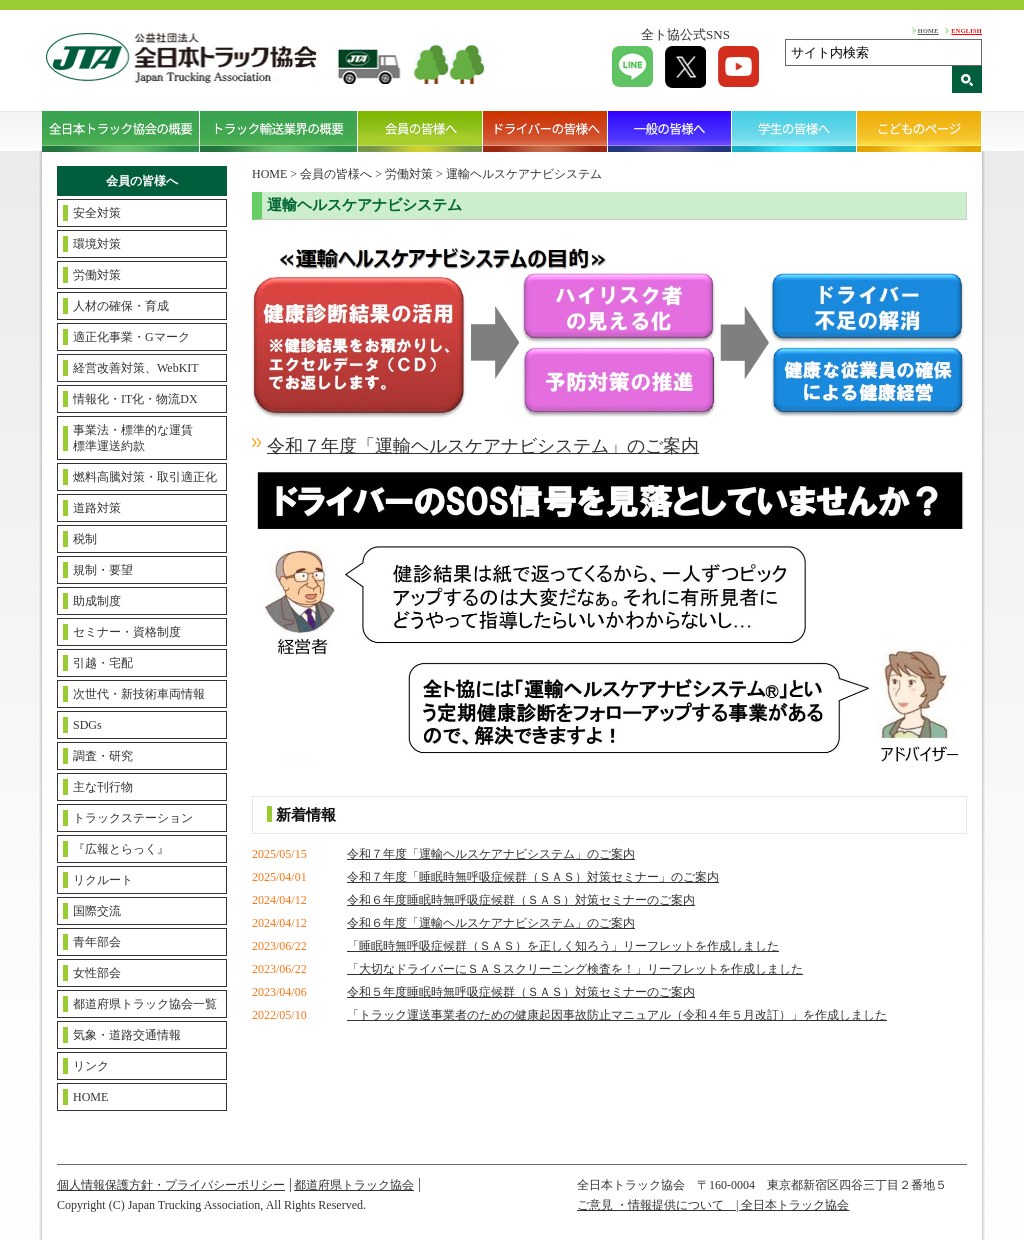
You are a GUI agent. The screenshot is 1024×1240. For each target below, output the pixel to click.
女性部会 (97, 973)
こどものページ (919, 131)
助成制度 (97, 601)
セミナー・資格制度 (127, 632)
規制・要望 (103, 570)
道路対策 (97, 508)
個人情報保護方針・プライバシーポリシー (171, 1185)
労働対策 (97, 275)
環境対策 (97, 244)
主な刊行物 (103, 787)
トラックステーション (133, 818)
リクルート (103, 880)
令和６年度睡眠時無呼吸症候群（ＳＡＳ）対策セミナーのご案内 (521, 900)
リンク (91, 1066)
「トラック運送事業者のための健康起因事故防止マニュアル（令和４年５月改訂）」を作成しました (617, 1015)
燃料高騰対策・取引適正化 (145, 477)
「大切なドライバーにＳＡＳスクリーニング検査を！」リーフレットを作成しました (575, 969)
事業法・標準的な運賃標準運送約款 (133, 438)
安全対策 (97, 213)
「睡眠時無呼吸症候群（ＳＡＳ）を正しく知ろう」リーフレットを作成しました (563, 946)
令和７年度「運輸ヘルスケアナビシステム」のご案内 (491, 854)
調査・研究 (103, 756)
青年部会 (97, 942)
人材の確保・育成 (121, 306)
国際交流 (97, 911)
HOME (928, 30)
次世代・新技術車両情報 (139, 694)
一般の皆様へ (670, 131)
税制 (85, 539)
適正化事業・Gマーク (131, 337)
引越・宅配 (103, 663)
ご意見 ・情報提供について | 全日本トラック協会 (713, 1205)
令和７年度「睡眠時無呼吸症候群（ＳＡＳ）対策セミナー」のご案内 (533, 877)
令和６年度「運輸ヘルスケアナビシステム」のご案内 (491, 923)
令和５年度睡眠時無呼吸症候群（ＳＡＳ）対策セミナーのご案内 (521, 992)
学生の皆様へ (794, 131)
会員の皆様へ (420, 131)
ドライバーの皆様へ (545, 131)
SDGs (87, 725)
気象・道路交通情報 (127, 1035)
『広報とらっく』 (121, 849)
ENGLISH (966, 30)
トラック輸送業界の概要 (279, 131)
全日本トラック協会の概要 (121, 131)
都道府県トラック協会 (354, 1185)
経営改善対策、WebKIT (136, 368)
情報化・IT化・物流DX (135, 399)
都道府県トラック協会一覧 (145, 1004)
